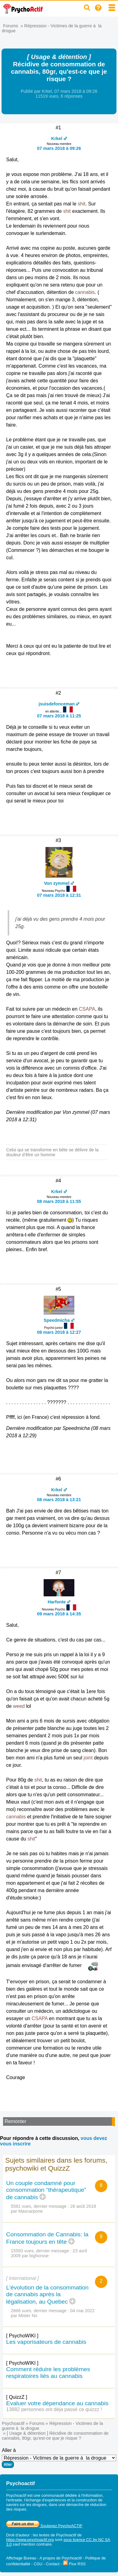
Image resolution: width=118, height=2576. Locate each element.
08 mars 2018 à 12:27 (59, 1332)
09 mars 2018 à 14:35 (59, 1613)
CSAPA (87, 1009)
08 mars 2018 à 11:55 (59, 1201)
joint (88, 1757)
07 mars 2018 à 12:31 (59, 895)
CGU (38, 2564)
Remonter (15, 2121)
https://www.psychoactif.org (30, 2539)
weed (19, 1706)
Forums (10, 25)
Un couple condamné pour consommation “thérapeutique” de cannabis (46, 2190)
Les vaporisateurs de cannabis (46, 2342)
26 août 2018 (83, 2206)
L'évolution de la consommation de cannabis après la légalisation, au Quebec (47, 2294)
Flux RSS (74, 2564)
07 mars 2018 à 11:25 (59, 715)
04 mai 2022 (82, 2310)
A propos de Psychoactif (61, 2558)
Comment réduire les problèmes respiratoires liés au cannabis (48, 2372)
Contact (52, 2564)
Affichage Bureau (21, 2558)
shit (81, 203)
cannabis (85, 292)
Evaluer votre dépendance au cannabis (57, 2403)
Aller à (59, 2458)
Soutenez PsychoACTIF (44, 2525)
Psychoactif (13, 2423)
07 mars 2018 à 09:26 (59, 148)
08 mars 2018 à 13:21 (59, 1499)
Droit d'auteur (18, 2535)
